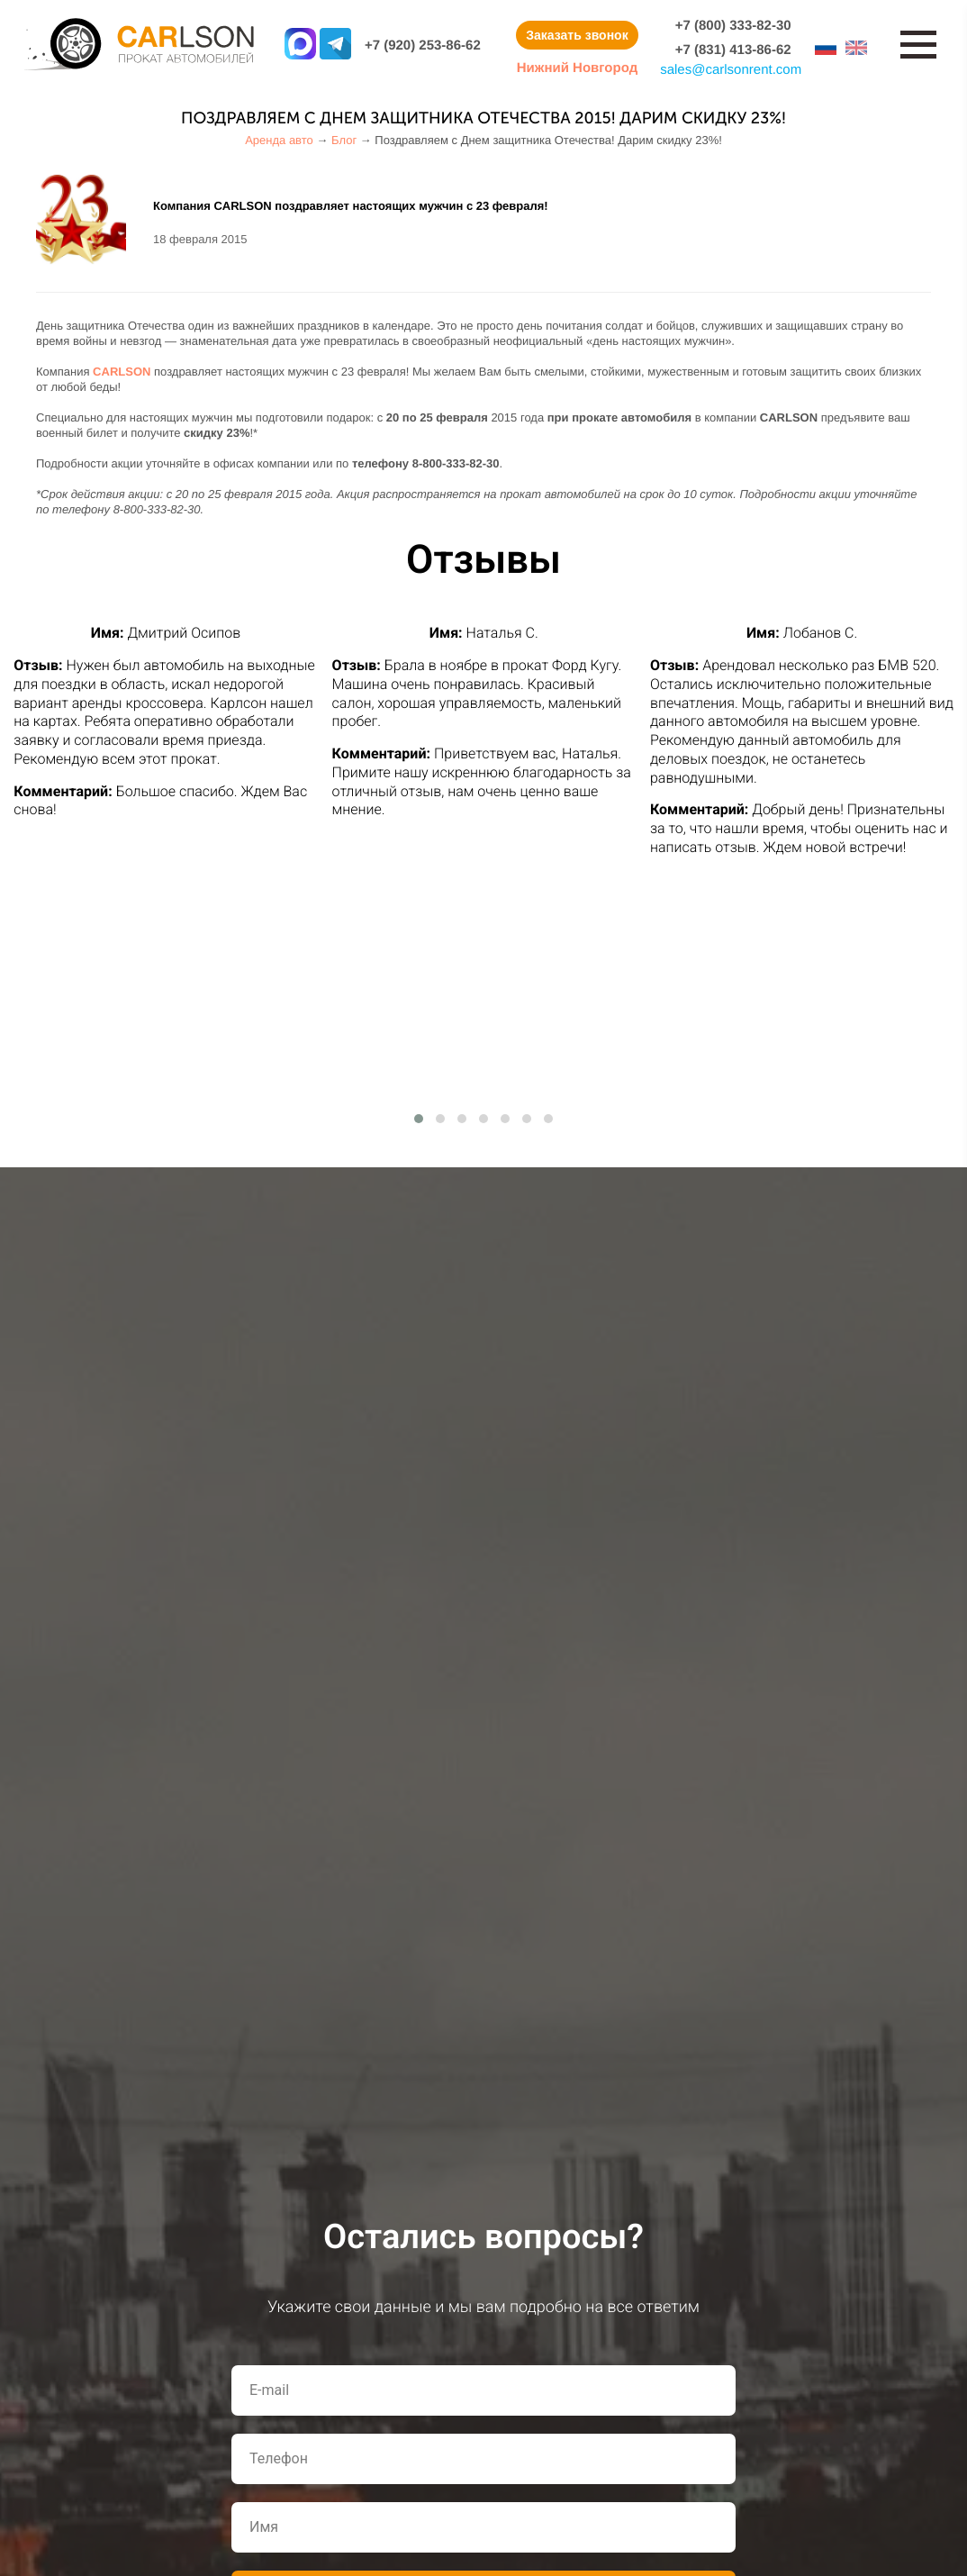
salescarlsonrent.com (730, 69)
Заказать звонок (577, 35)
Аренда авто (279, 140)
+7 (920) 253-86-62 (423, 45)
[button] (418, 1119)
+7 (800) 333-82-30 (733, 25)
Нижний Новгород (577, 68)
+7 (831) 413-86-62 (733, 50)
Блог (344, 140)
